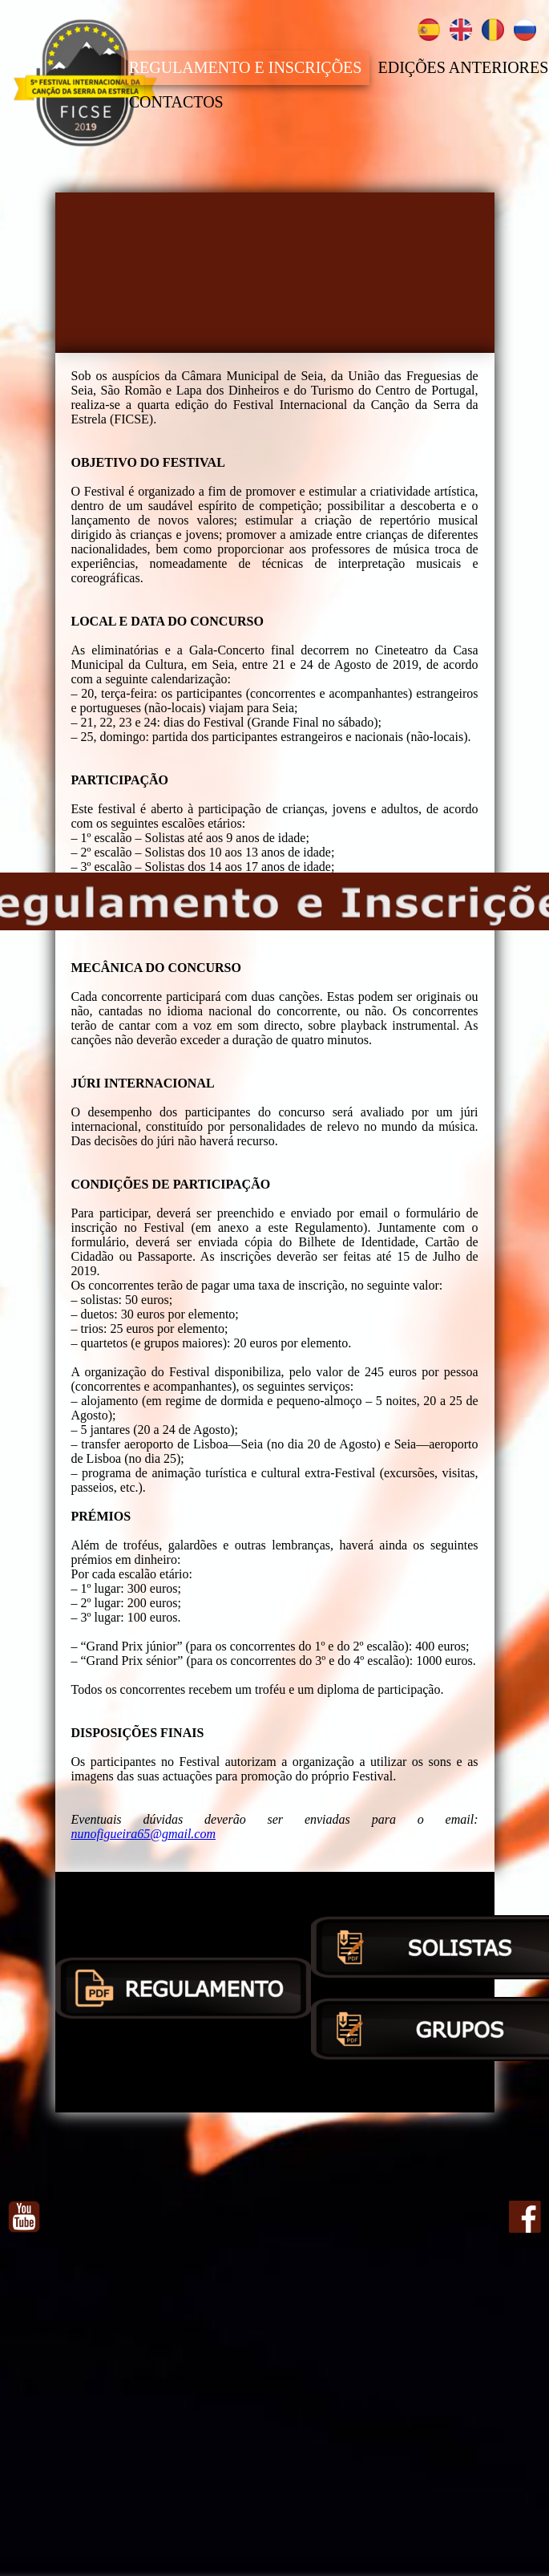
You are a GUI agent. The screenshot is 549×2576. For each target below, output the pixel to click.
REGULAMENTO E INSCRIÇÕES (245, 66)
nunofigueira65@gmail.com (143, 1834)
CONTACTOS (176, 101)
